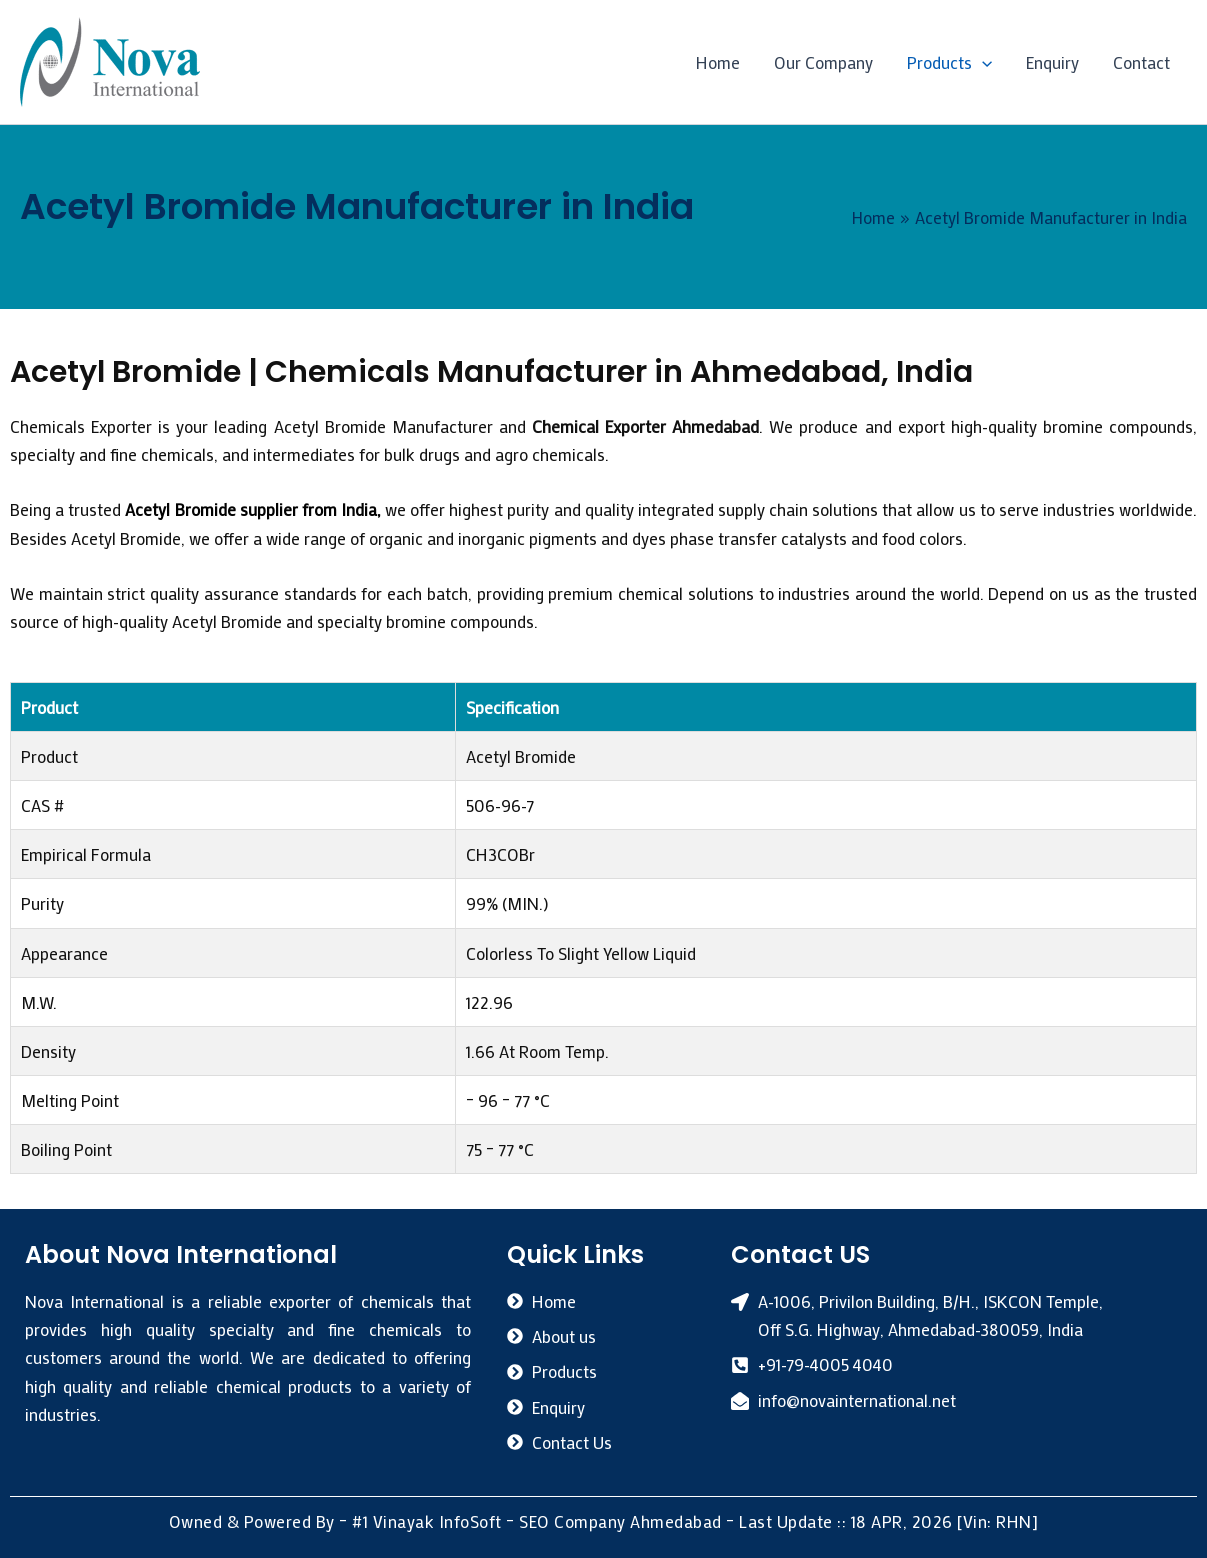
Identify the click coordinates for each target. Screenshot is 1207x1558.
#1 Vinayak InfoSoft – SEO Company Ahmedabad (537, 1520)
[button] (982, 62)
